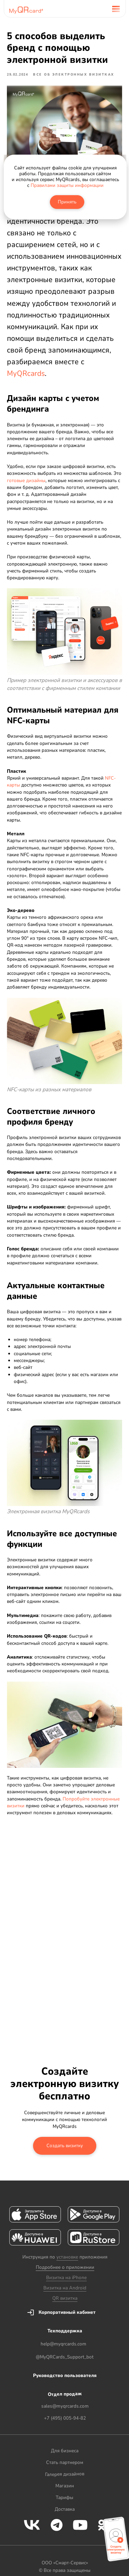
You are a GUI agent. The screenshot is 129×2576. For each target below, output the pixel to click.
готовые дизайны (26, 480)
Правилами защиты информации (67, 185)
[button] (116, 2541)
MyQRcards (26, 373)
